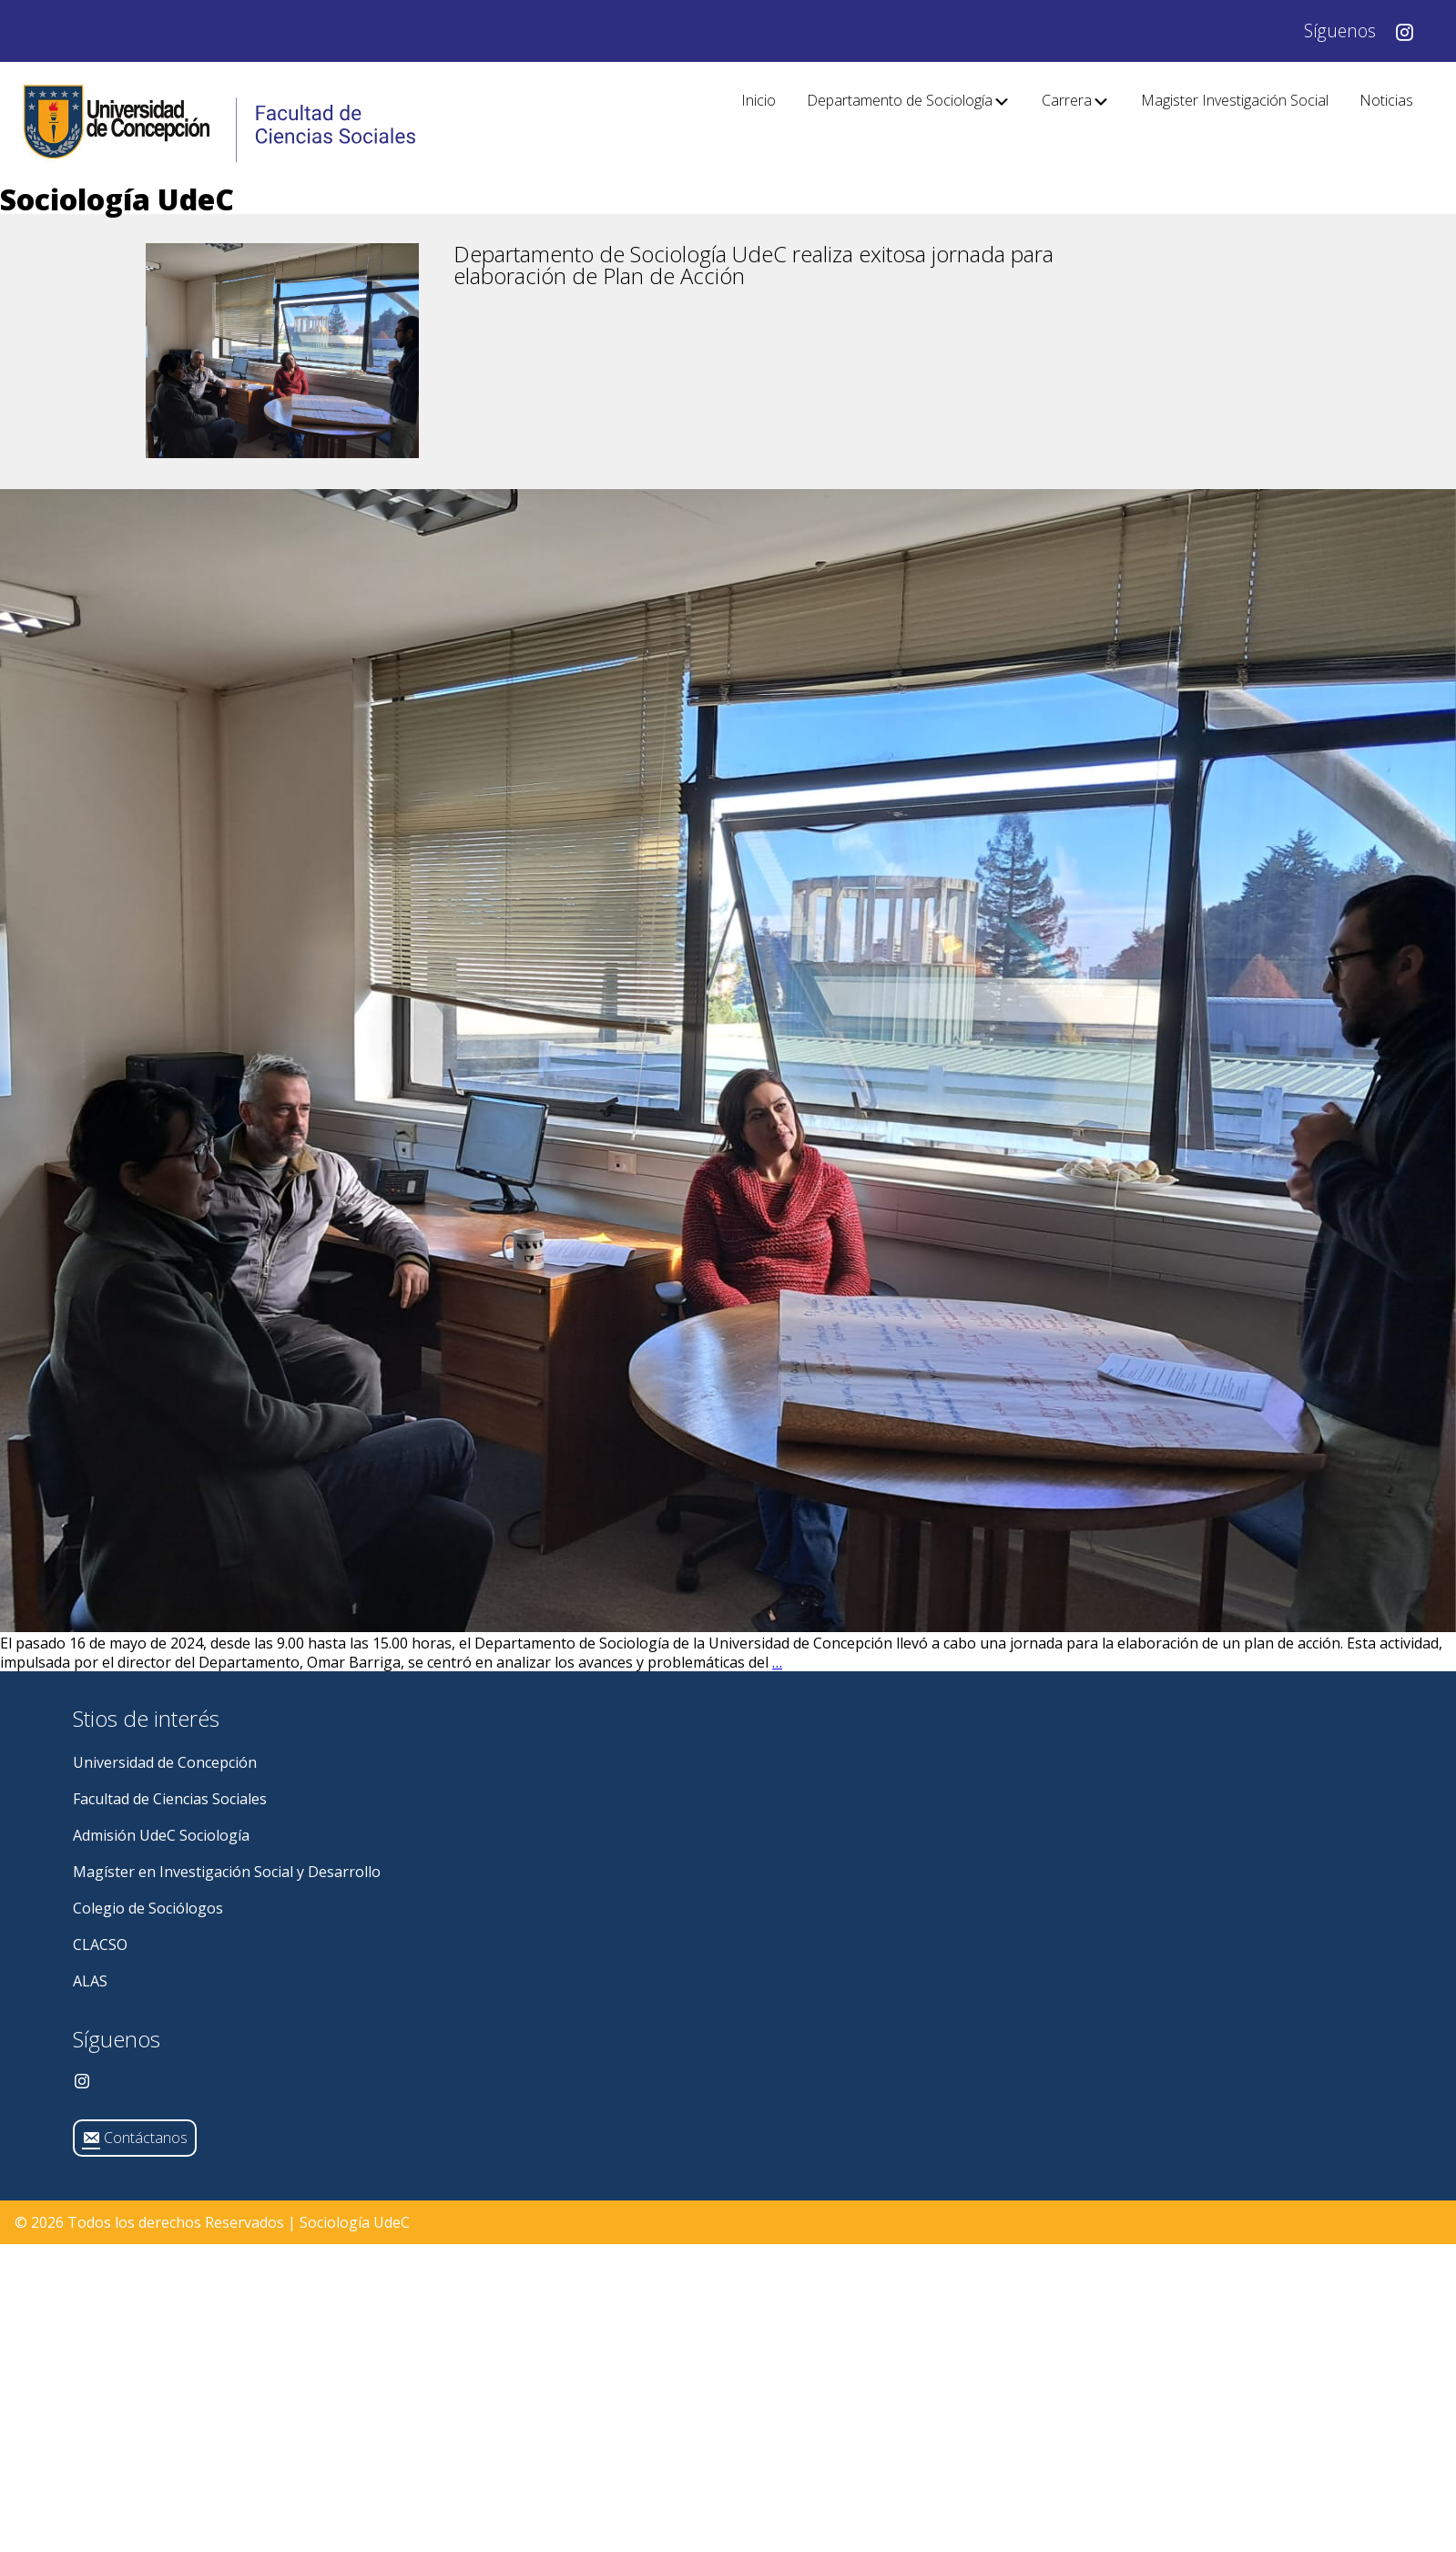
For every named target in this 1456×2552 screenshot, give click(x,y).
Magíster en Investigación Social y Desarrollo (227, 1872)
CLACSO (100, 1944)
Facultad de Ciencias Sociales (170, 1799)
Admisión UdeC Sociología (161, 1835)
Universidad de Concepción (165, 1762)
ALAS (90, 1981)
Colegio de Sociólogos (148, 1908)
